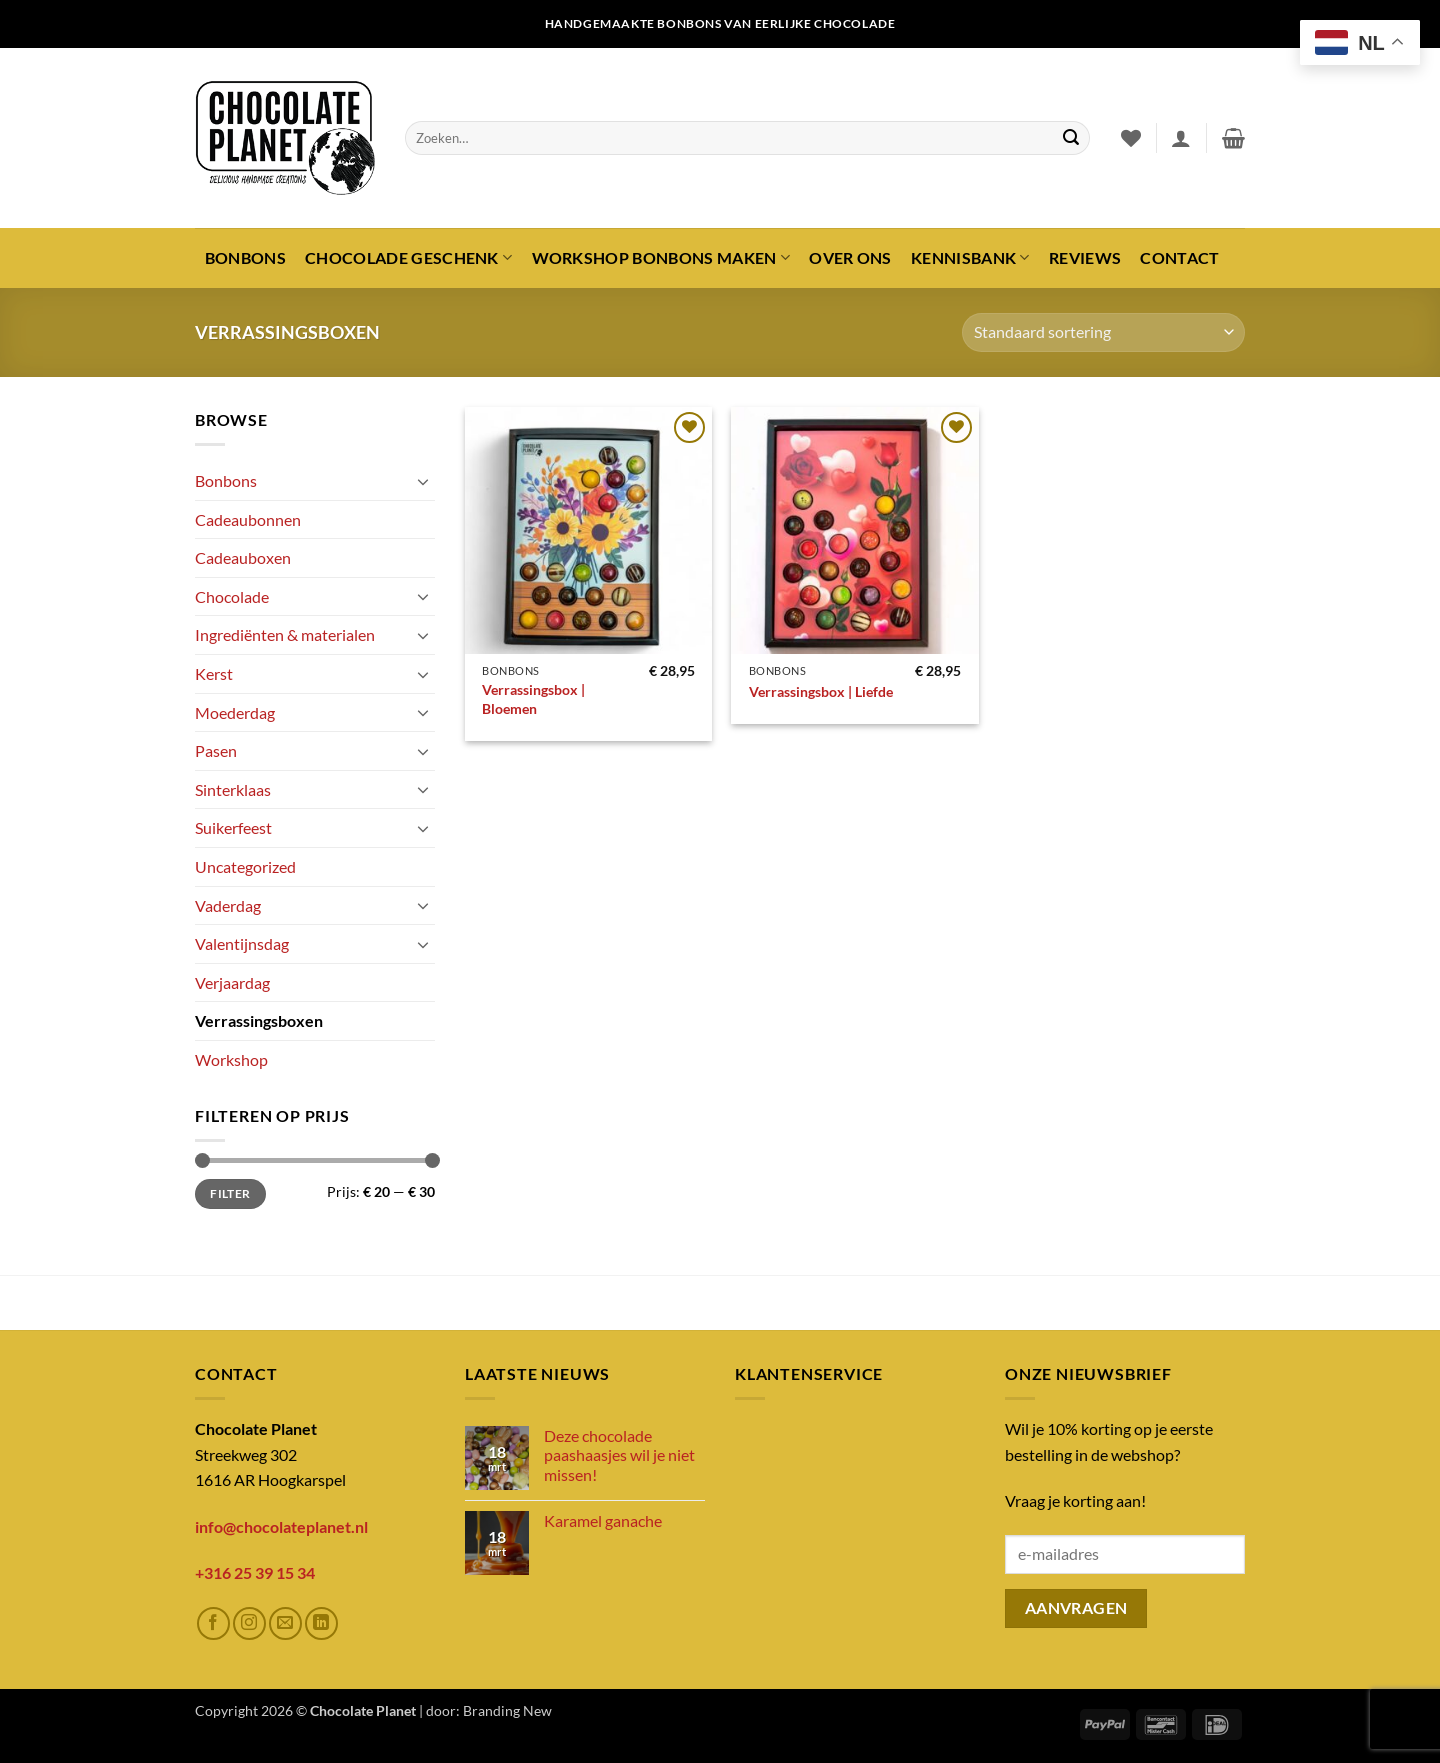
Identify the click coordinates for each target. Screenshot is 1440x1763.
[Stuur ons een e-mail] (285, 1623)
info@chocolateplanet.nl (281, 1526)
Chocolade (232, 596)
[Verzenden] (1071, 138)
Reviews (1085, 257)
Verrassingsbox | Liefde (821, 691)
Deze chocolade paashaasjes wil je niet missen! (619, 1454)
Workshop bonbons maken (661, 258)
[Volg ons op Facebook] (213, 1623)
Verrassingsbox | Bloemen (533, 699)
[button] (1181, 138)
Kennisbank (970, 258)
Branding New (507, 1710)
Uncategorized (245, 866)
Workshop (231, 1059)
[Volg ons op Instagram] (249, 1623)
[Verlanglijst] (1131, 138)
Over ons (850, 257)
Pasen (216, 750)
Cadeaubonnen (248, 519)
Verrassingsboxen (259, 1020)
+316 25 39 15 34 (255, 1572)
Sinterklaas (233, 789)
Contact (1179, 257)
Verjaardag (232, 982)
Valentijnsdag (242, 943)
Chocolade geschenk (408, 258)
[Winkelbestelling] (1103, 332)
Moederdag (235, 712)
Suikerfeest (233, 827)
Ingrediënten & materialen (285, 634)
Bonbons (245, 257)
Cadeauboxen (243, 557)
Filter (230, 1193)
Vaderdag (228, 905)
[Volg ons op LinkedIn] (321, 1623)
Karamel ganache (603, 1520)
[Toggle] (423, 481)
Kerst (214, 673)
